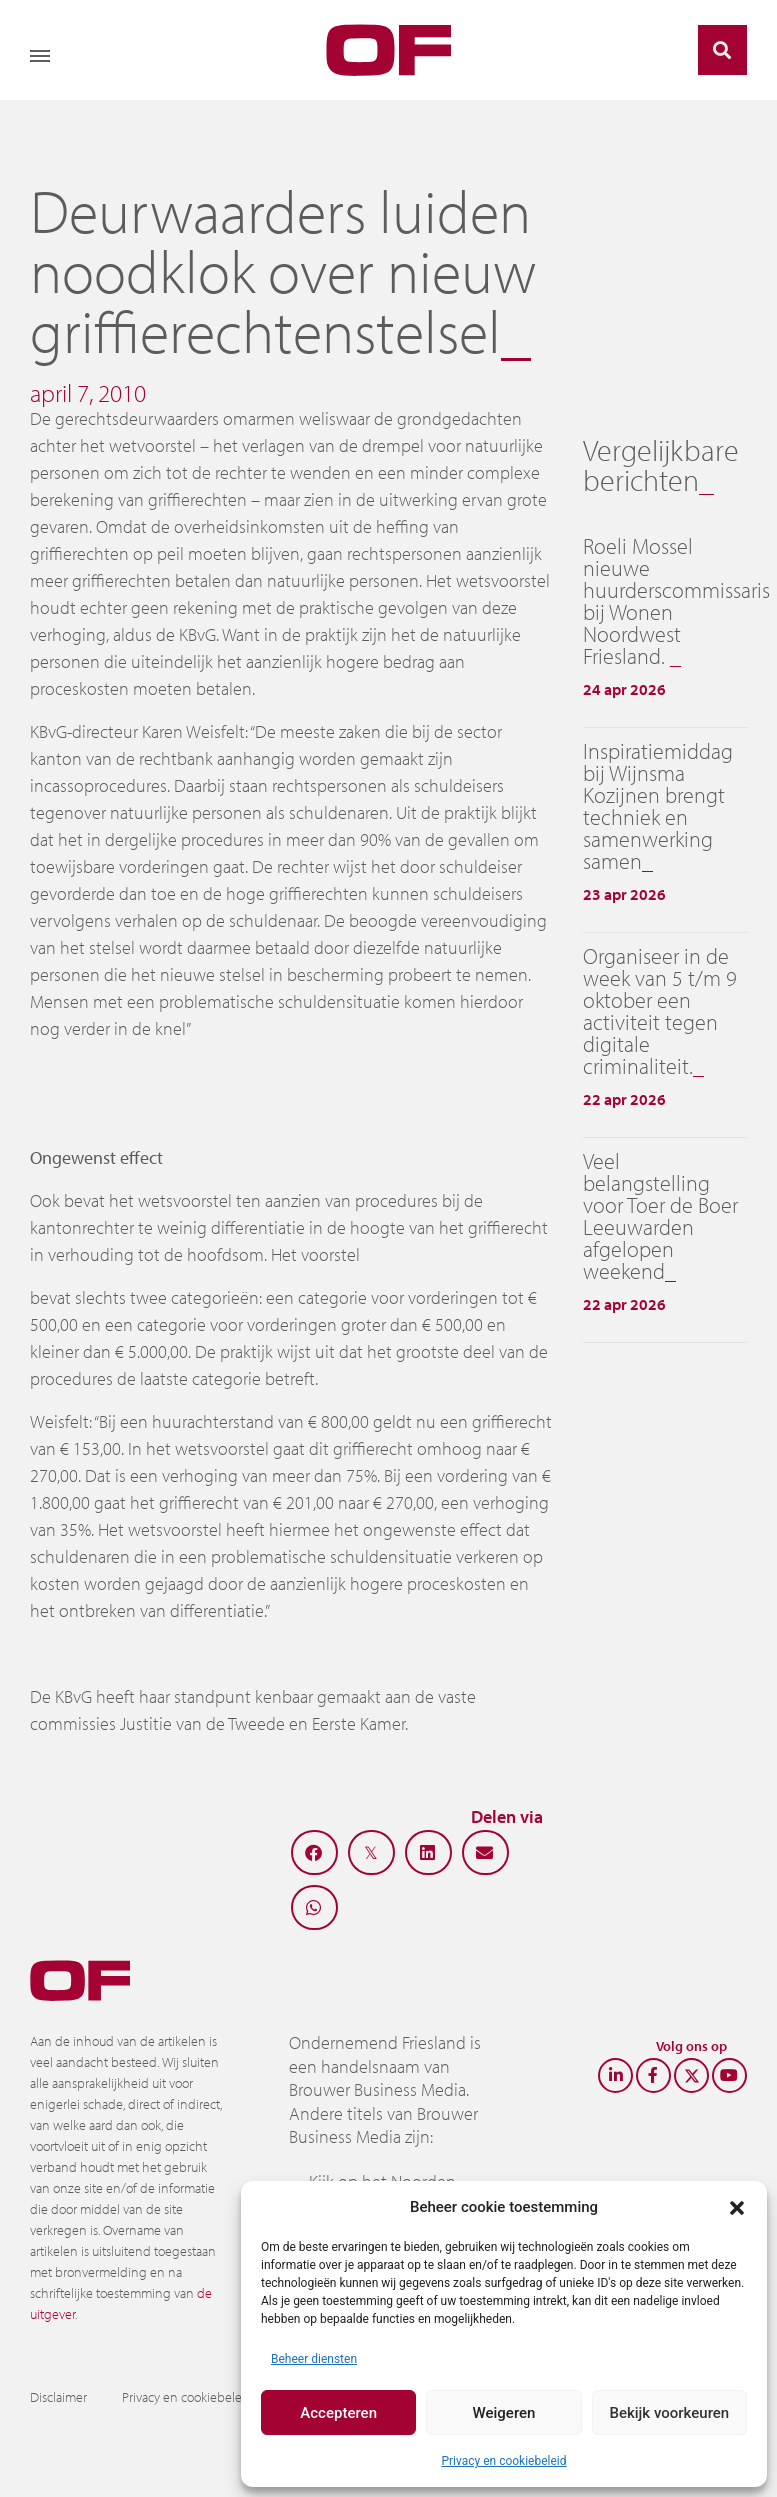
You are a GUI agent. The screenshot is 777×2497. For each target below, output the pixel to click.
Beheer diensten (314, 2359)
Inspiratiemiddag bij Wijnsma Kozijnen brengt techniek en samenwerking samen (658, 806)
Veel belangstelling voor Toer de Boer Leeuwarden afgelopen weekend (660, 1216)
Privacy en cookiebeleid (503, 2461)
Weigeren (504, 2413)
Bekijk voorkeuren (669, 2413)
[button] (737, 2207)
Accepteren (338, 2413)
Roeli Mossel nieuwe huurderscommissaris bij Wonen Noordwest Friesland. (676, 601)
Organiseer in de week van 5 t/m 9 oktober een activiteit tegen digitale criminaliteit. (660, 1011)
